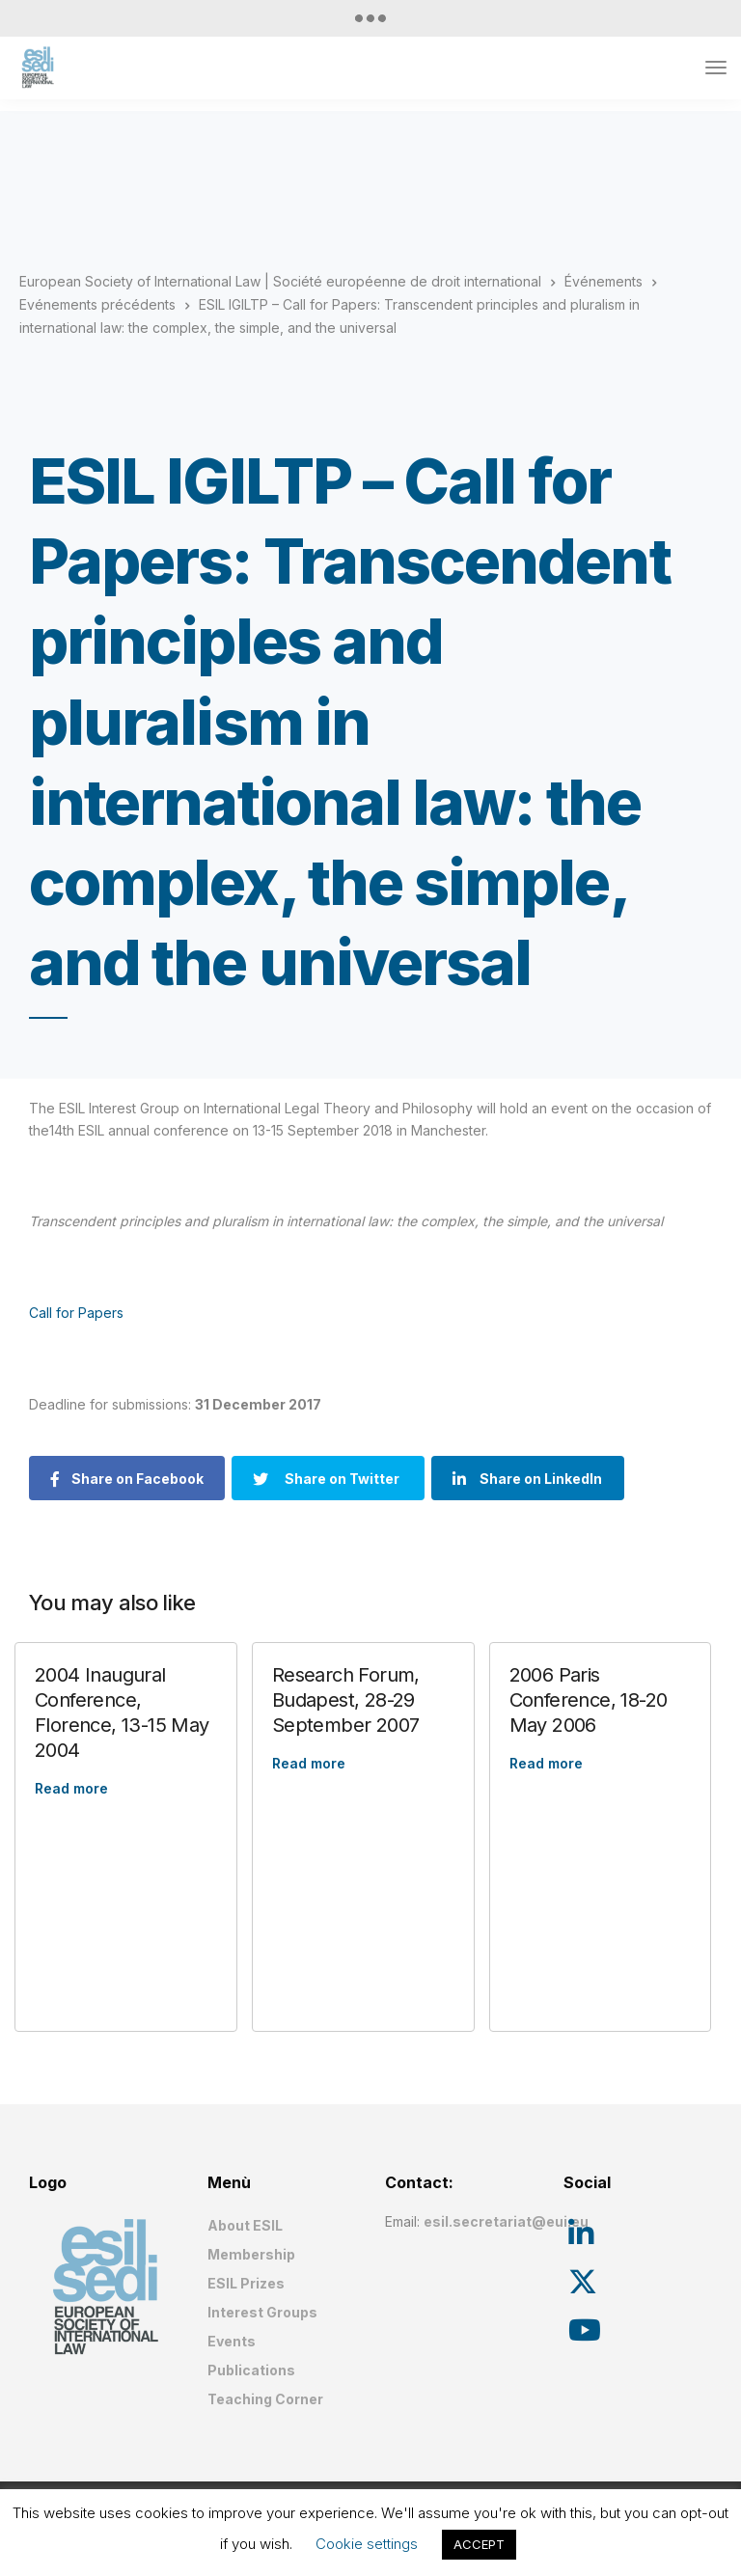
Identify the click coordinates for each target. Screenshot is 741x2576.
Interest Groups (262, 2312)
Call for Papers (76, 1312)
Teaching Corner (265, 2399)
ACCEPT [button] (479, 2544)
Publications (251, 2370)
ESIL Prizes (246, 2283)
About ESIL (245, 2225)
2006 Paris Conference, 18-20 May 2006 (588, 1700)
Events (231, 2341)
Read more (71, 1788)
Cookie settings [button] (367, 2544)
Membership (251, 2254)
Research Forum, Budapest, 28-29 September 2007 (346, 1700)
